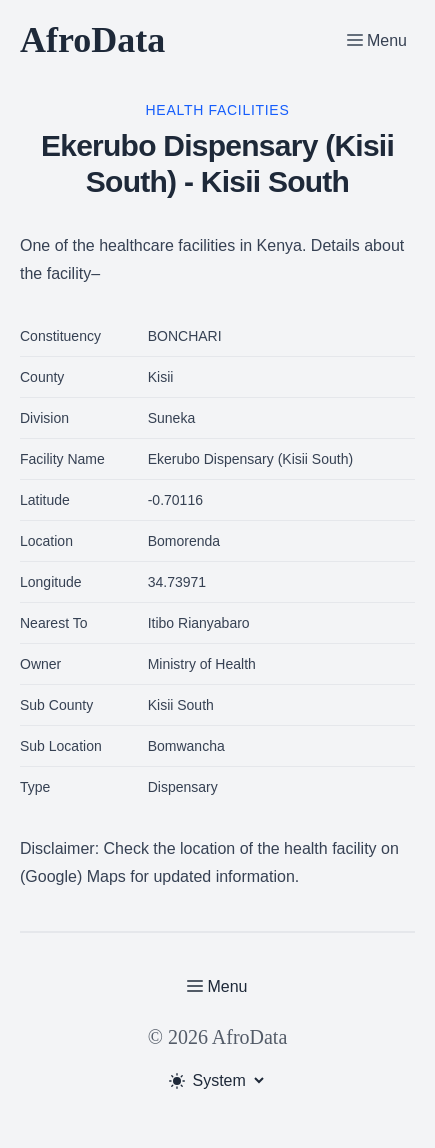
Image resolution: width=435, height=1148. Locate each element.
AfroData (92, 40)
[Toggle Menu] (377, 40)
